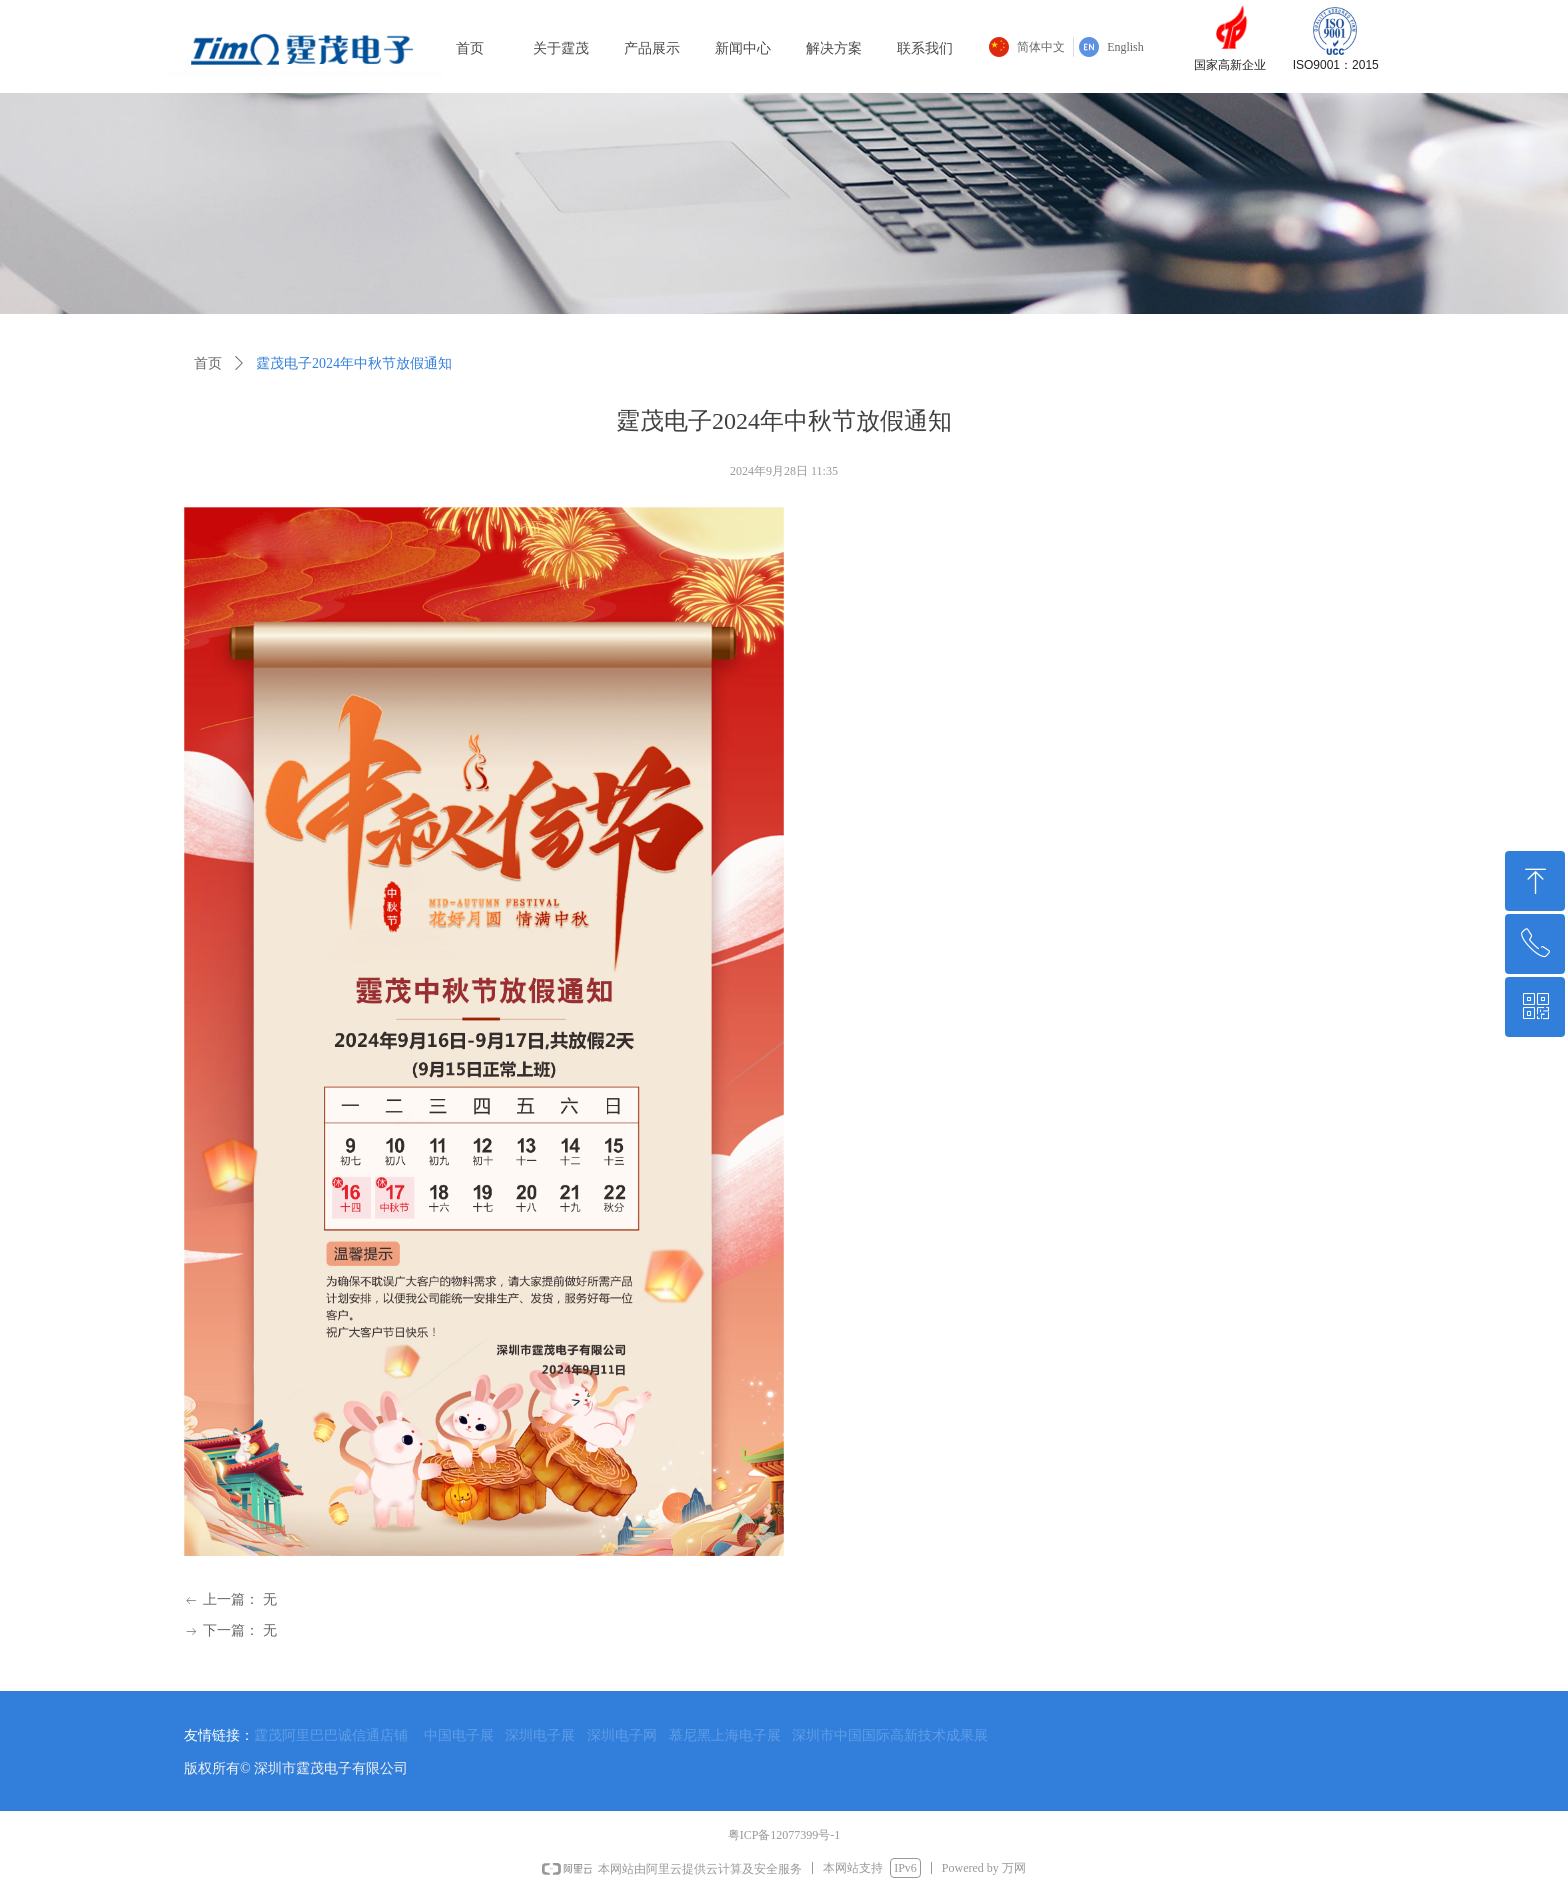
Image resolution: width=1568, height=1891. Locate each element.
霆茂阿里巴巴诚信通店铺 (331, 1735)
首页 (208, 363)
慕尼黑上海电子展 (725, 1735)
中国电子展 (459, 1735)
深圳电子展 (540, 1735)
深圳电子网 (622, 1735)
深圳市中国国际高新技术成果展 (890, 1735)
